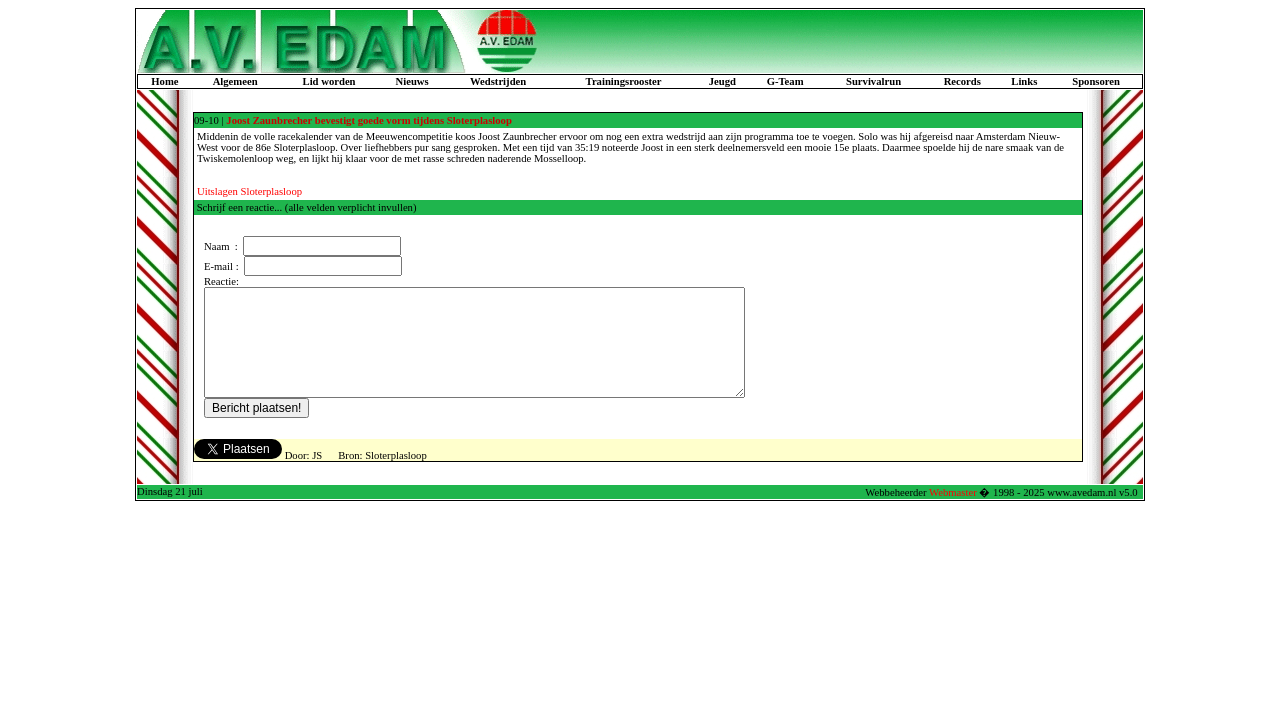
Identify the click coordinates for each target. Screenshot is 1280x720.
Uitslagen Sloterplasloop (249, 191)
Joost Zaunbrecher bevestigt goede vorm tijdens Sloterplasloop (369, 120)
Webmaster (953, 513)
